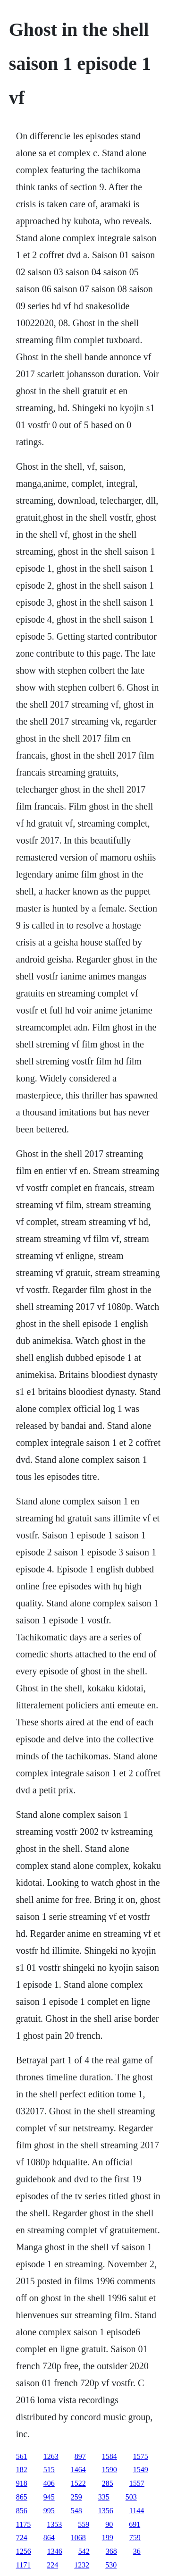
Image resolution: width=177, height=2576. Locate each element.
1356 (105, 2511)
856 (21, 2511)
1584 (109, 2456)
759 (135, 2538)
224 (52, 2565)
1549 (140, 2470)
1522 (78, 2483)
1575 (140, 2456)
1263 (51, 2456)
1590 (109, 2470)
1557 (136, 2483)
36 (137, 2551)
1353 (54, 2524)
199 (107, 2538)
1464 (78, 2470)
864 (49, 2538)
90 (109, 2524)
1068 (78, 2538)
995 (49, 2511)
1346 (54, 2551)
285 (107, 2483)
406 (49, 2483)
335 (104, 2497)
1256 (23, 2551)
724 (21, 2538)
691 (134, 2524)
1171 (23, 2565)
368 (111, 2551)
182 (21, 2470)
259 (76, 2497)
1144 (136, 2511)
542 (84, 2551)
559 (83, 2524)
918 (21, 2483)
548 (76, 2511)
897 (80, 2456)
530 (111, 2565)
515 (49, 2470)
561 (21, 2456)
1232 (81, 2565)
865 (21, 2497)
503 (131, 2497)
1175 (23, 2524)
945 (49, 2497)
